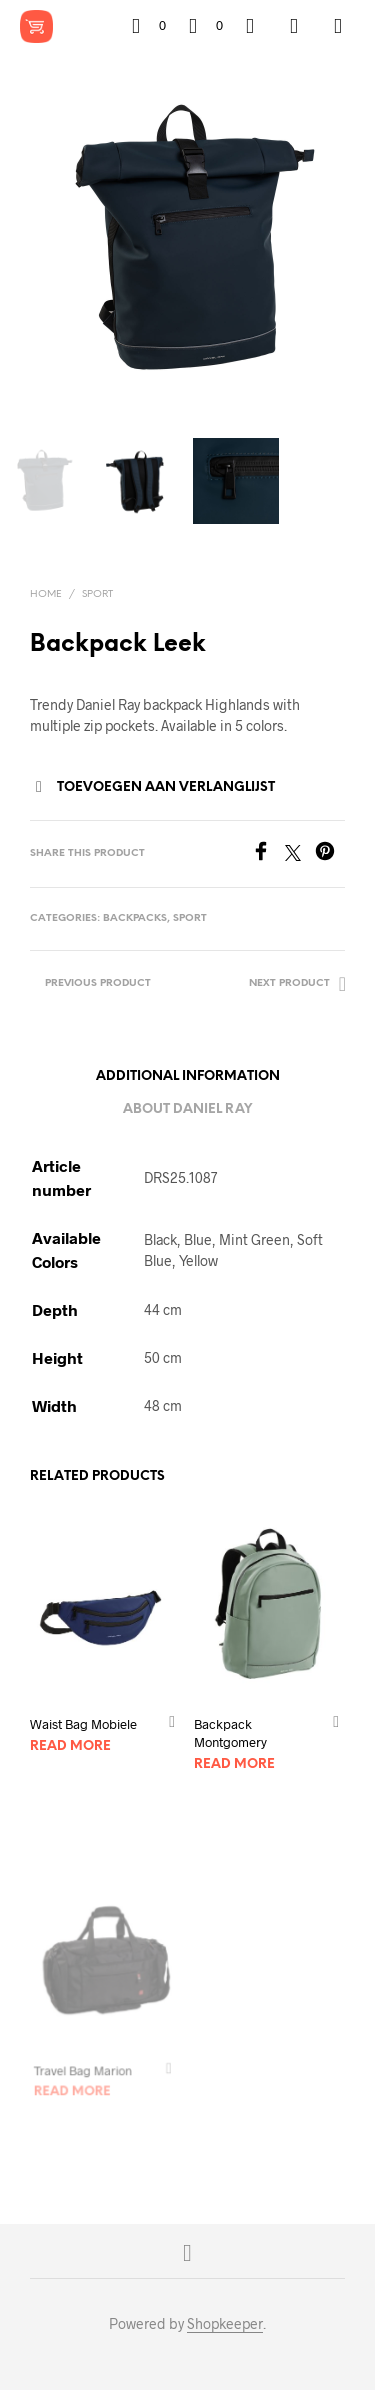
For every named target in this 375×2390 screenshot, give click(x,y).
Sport (97, 594)
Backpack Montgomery (232, 1729)
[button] (149, 26)
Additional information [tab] (188, 1076)
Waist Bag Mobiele (83, 1724)
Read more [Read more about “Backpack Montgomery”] (236, 1759)
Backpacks (135, 918)
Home (46, 594)
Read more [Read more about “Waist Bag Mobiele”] (70, 1746)
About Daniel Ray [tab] (187, 1109)
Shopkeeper (225, 2324)
